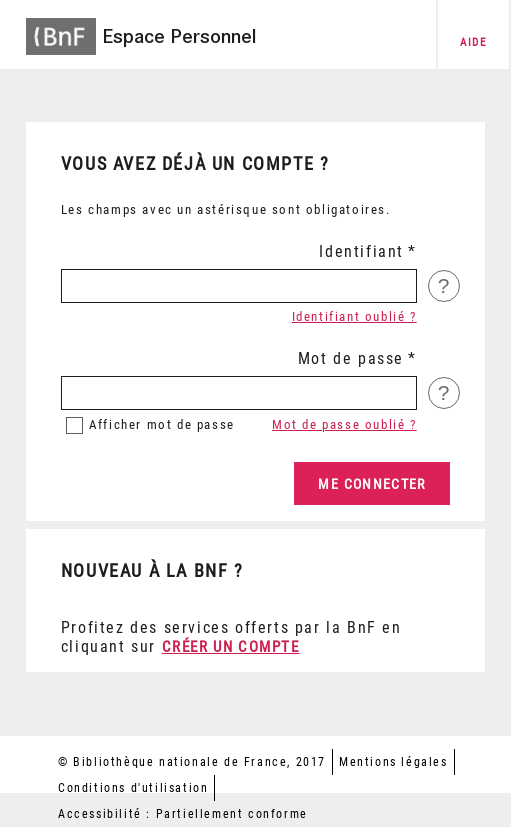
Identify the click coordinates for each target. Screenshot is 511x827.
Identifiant (361, 251)
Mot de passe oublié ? (344, 424)
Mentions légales (393, 762)
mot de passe (162, 424)
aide (473, 42)
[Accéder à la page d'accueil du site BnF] (61, 30)
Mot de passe (351, 358)
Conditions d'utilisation (133, 788)
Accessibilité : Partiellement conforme (183, 814)
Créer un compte (231, 647)
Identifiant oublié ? (354, 316)
